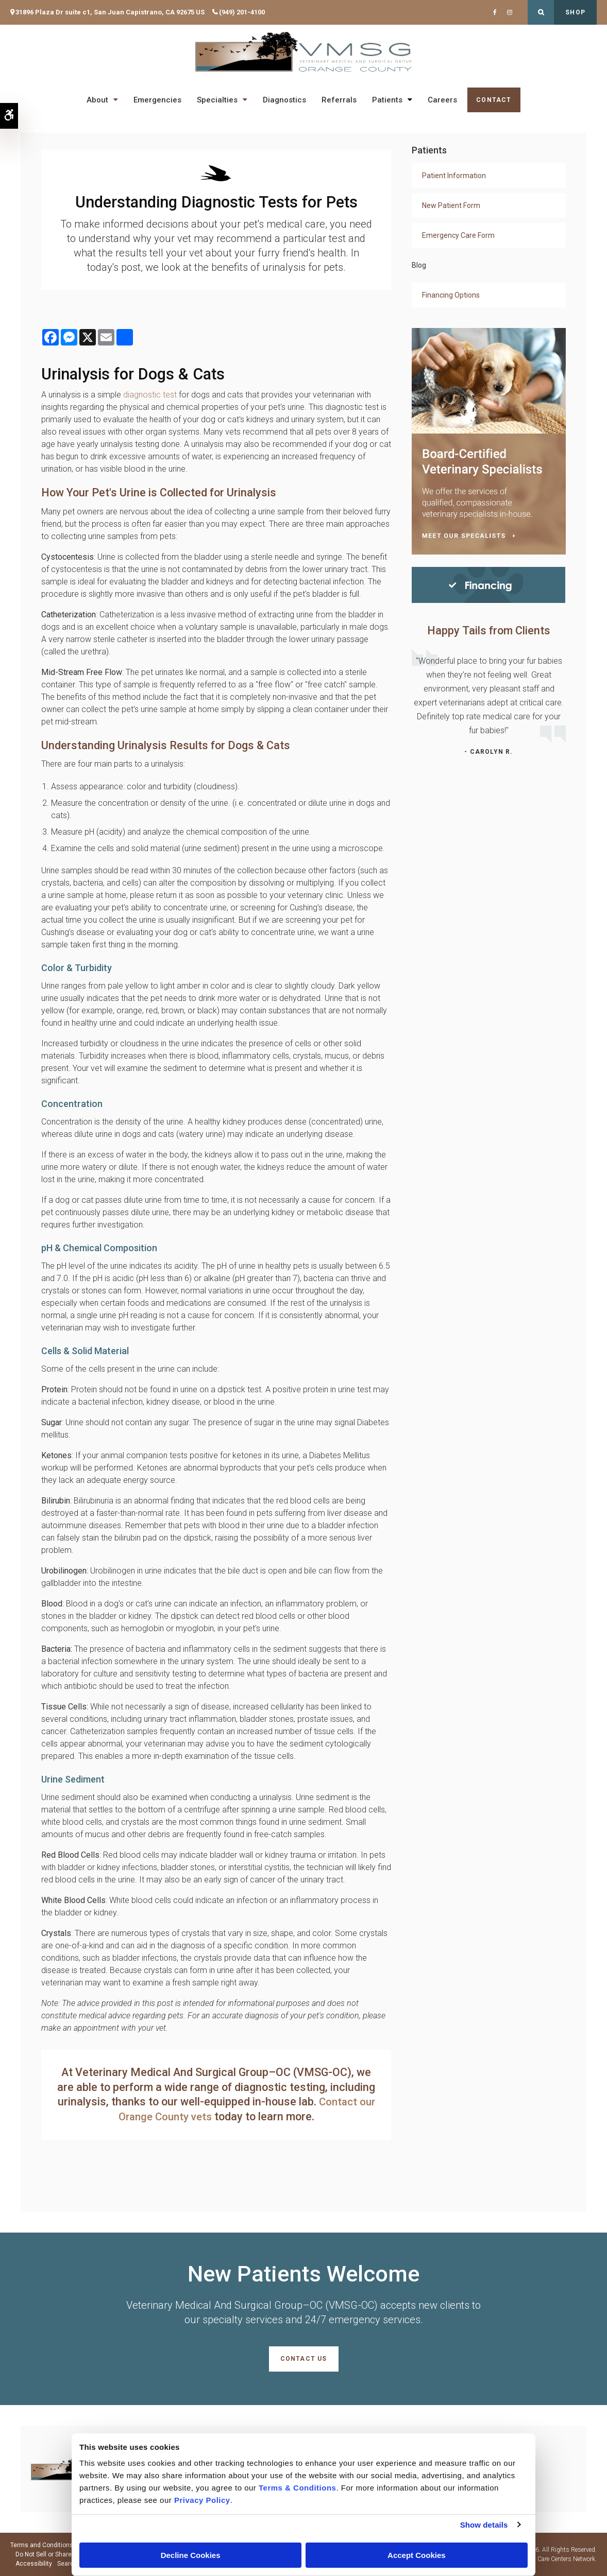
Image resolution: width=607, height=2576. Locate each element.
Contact (493, 99)
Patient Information (454, 175)
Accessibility (33, 2563)
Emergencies (157, 100)
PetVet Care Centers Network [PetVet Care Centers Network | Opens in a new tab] (557, 2559)
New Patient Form (451, 205)
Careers (442, 100)
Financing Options (451, 295)
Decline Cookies (191, 2555)
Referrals (339, 100)
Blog (419, 265)
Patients (387, 100)
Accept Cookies (416, 2555)
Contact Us (303, 2358)
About (97, 100)
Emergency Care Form (458, 235)
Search (67, 2563)
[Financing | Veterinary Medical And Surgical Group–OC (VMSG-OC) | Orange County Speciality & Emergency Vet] (488, 584)
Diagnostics (284, 100)
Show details (484, 2524)
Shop (575, 12)
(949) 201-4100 (242, 12)
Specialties (217, 100)
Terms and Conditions (41, 2545)
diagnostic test (150, 395)
